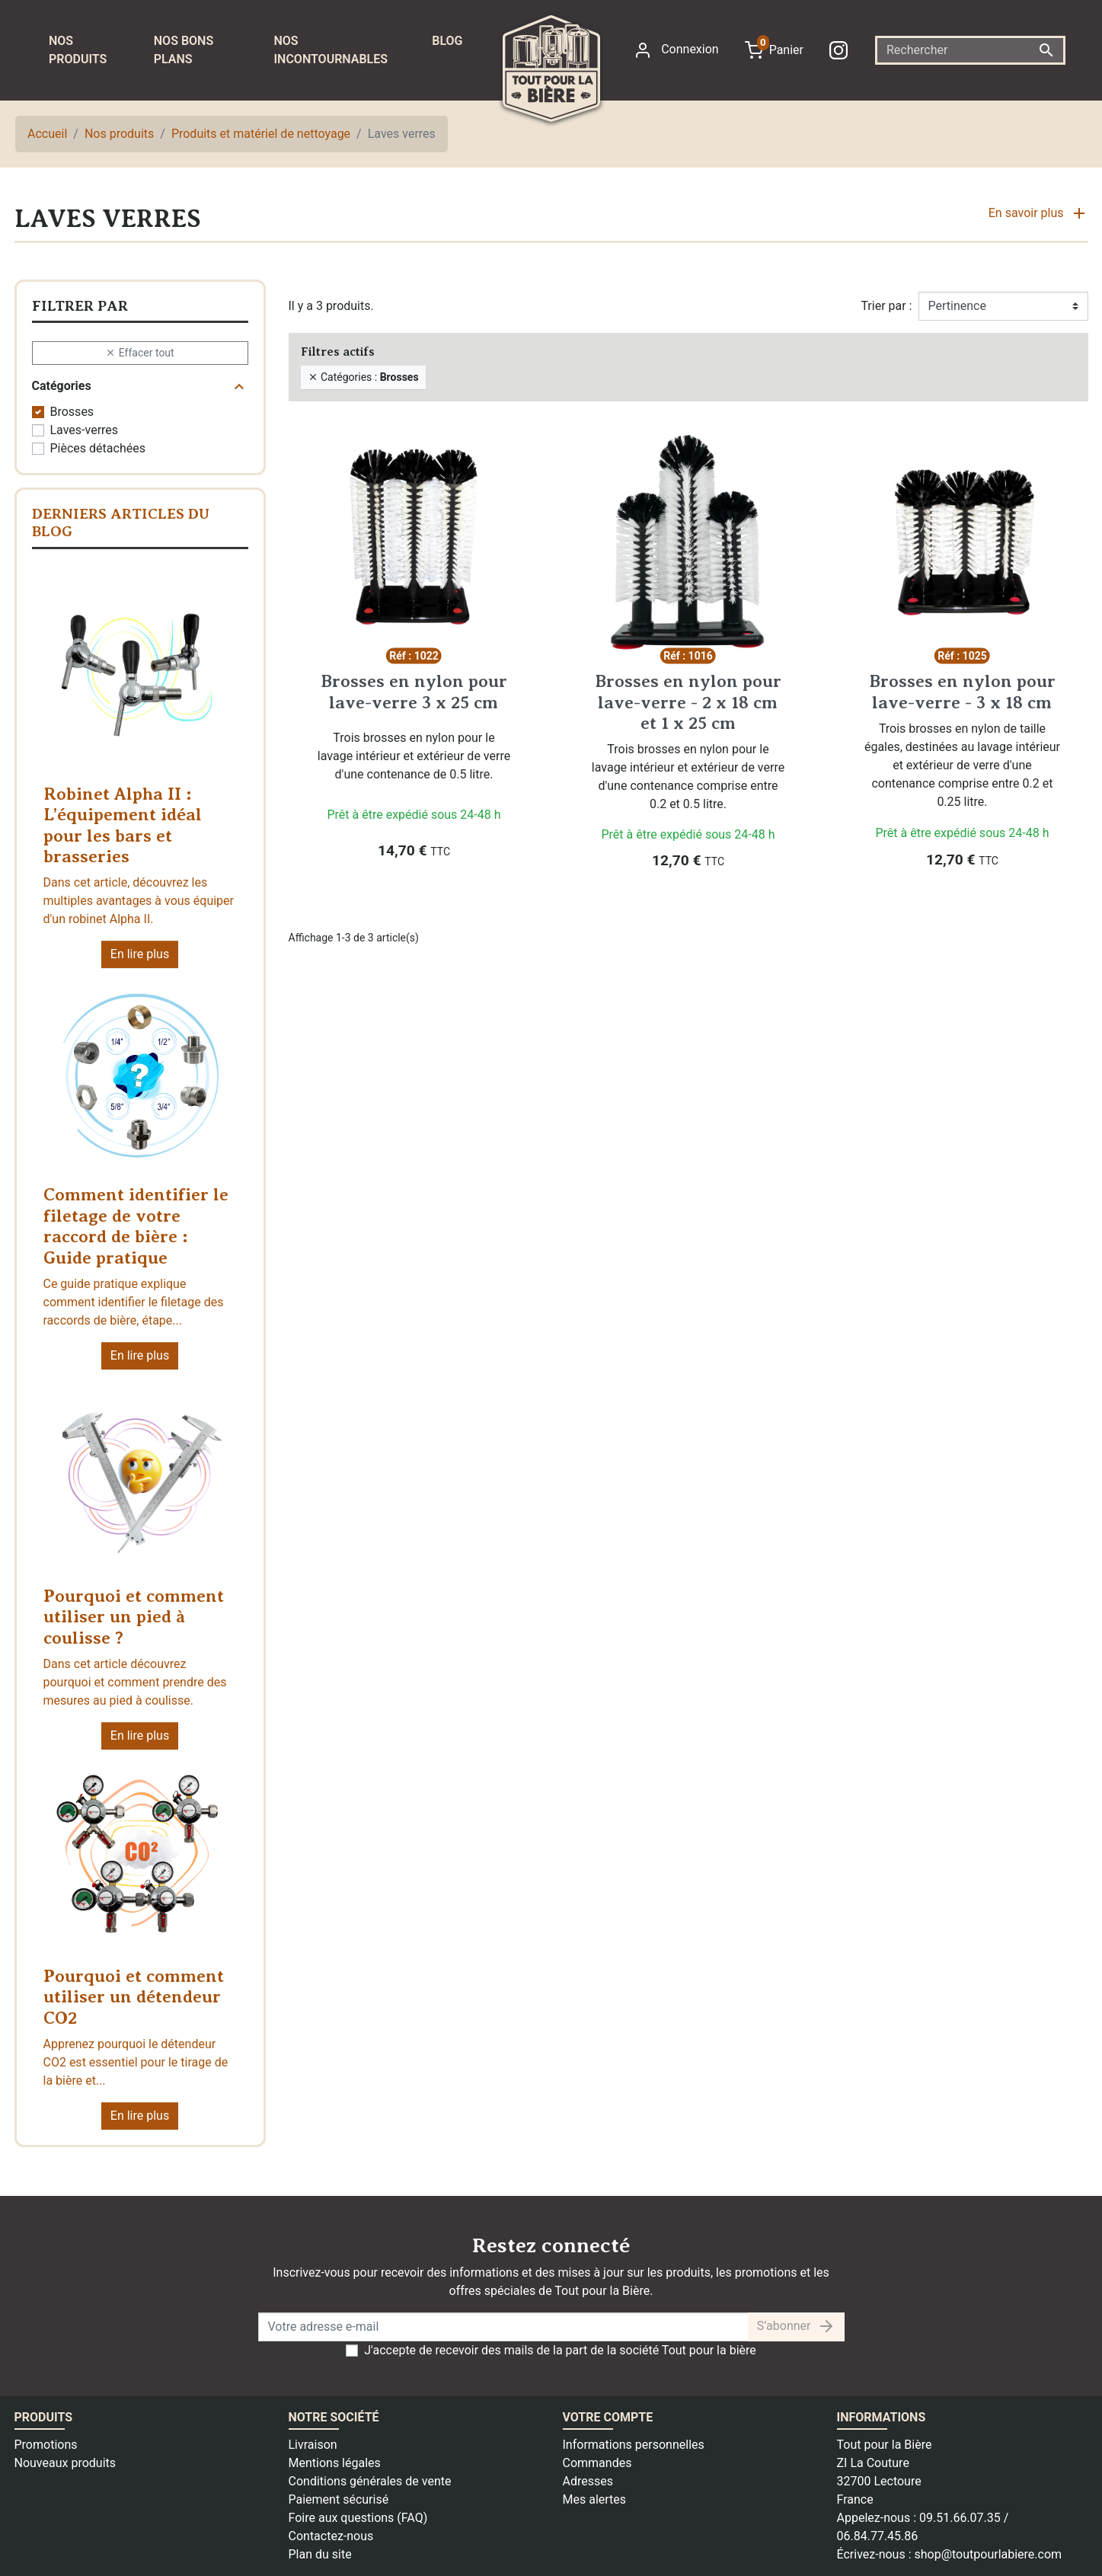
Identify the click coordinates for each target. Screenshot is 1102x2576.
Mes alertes (595, 2499)
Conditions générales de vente (370, 2481)
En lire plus (139, 954)
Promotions (46, 2444)
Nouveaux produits (65, 2463)
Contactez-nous (331, 2536)
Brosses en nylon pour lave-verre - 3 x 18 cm (962, 691)
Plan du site (320, 2554)
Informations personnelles (633, 2444)
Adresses (588, 2481)
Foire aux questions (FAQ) (358, 2517)
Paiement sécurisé (339, 2499)
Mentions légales (335, 2463)
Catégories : (363, 376)
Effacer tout (139, 352)
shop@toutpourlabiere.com (988, 2554)
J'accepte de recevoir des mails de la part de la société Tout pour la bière (560, 2350)
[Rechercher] (970, 50)
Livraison (313, 2444)
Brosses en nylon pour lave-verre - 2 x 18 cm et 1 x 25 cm (688, 702)
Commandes (597, 2463)
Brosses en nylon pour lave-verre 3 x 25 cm (414, 691)
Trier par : (886, 306)
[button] (1038, 219)
